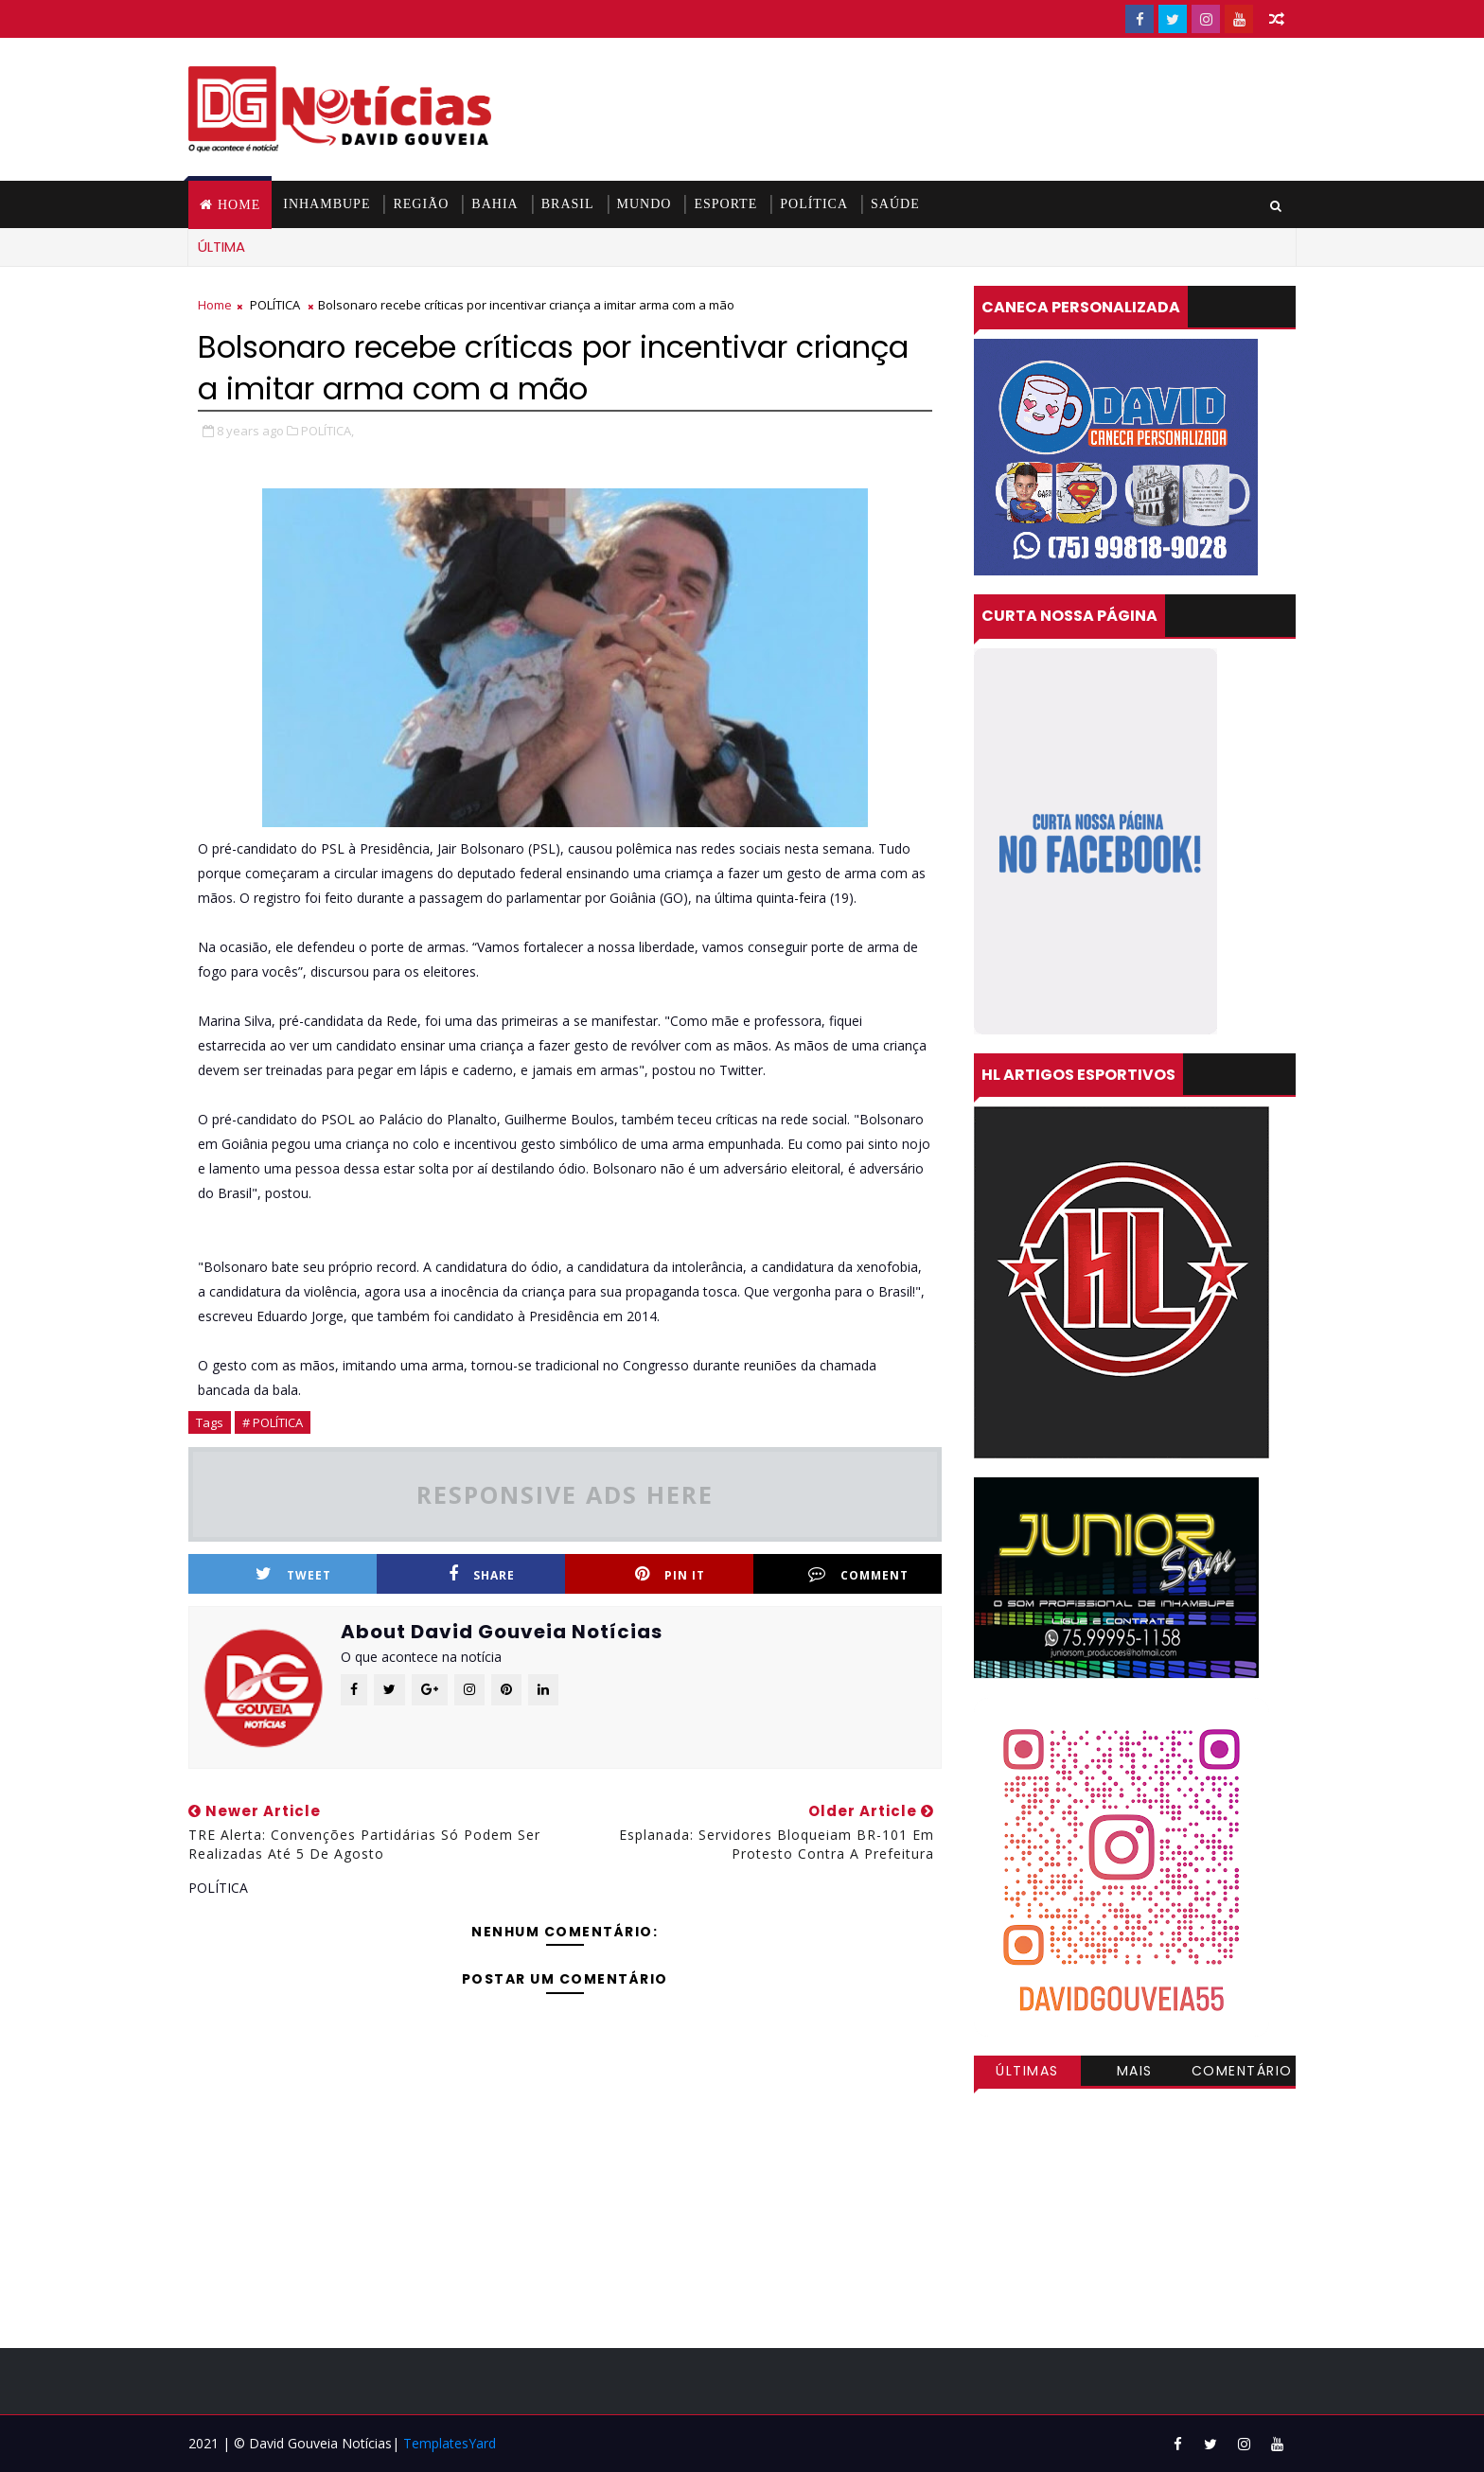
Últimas (1027, 2070)
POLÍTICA (814, 204)
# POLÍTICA (272, 1422)
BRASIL (567, 204)
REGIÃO (421, 204)
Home (239, 205)
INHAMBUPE (326, 204)
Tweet (293, 1574)
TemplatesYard (449, 2443)
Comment (858, 1574)
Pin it (670, 1574)
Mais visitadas (1135, 2073)
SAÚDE (895, 204)
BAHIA (494, 204)
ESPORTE (725, 204)
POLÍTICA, (327, 430)
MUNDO (644, 204)
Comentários (1242, 2073)
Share (482, 1574)
